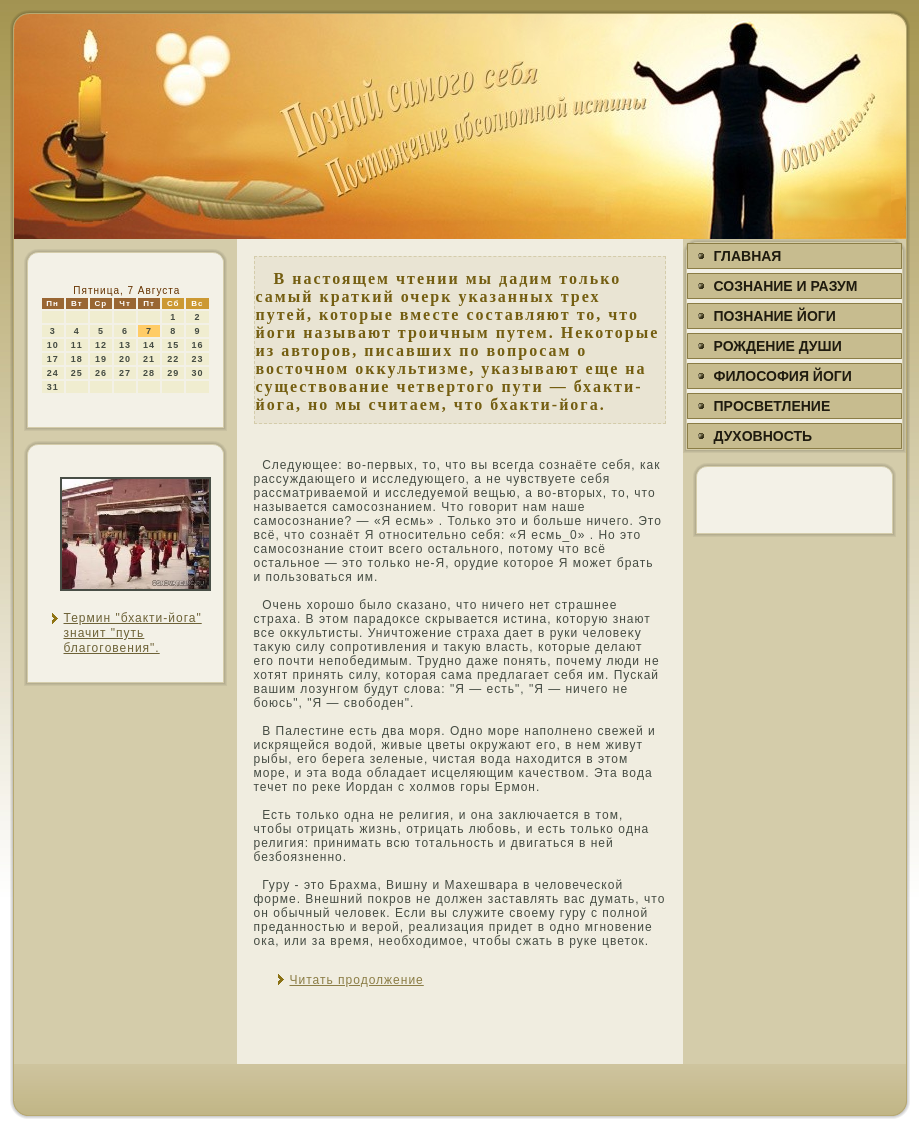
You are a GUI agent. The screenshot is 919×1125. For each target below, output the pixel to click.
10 (53, 345)
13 (125, 345)
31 (53, 387)
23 (197, 359)
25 (77, 373)
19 (101, 359)
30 (197, 373)
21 (149, 359)
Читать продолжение (357, 980)
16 (197, 345)
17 (53, 359)
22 (173, 359)
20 (125, 359)
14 (149, 345)
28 (149, 373)
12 (101, 345)
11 (77, 345)
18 (77, 359)
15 (173, 345)
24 (53, 373)
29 (173, 373)
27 (125, 373)
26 (101, 373)
